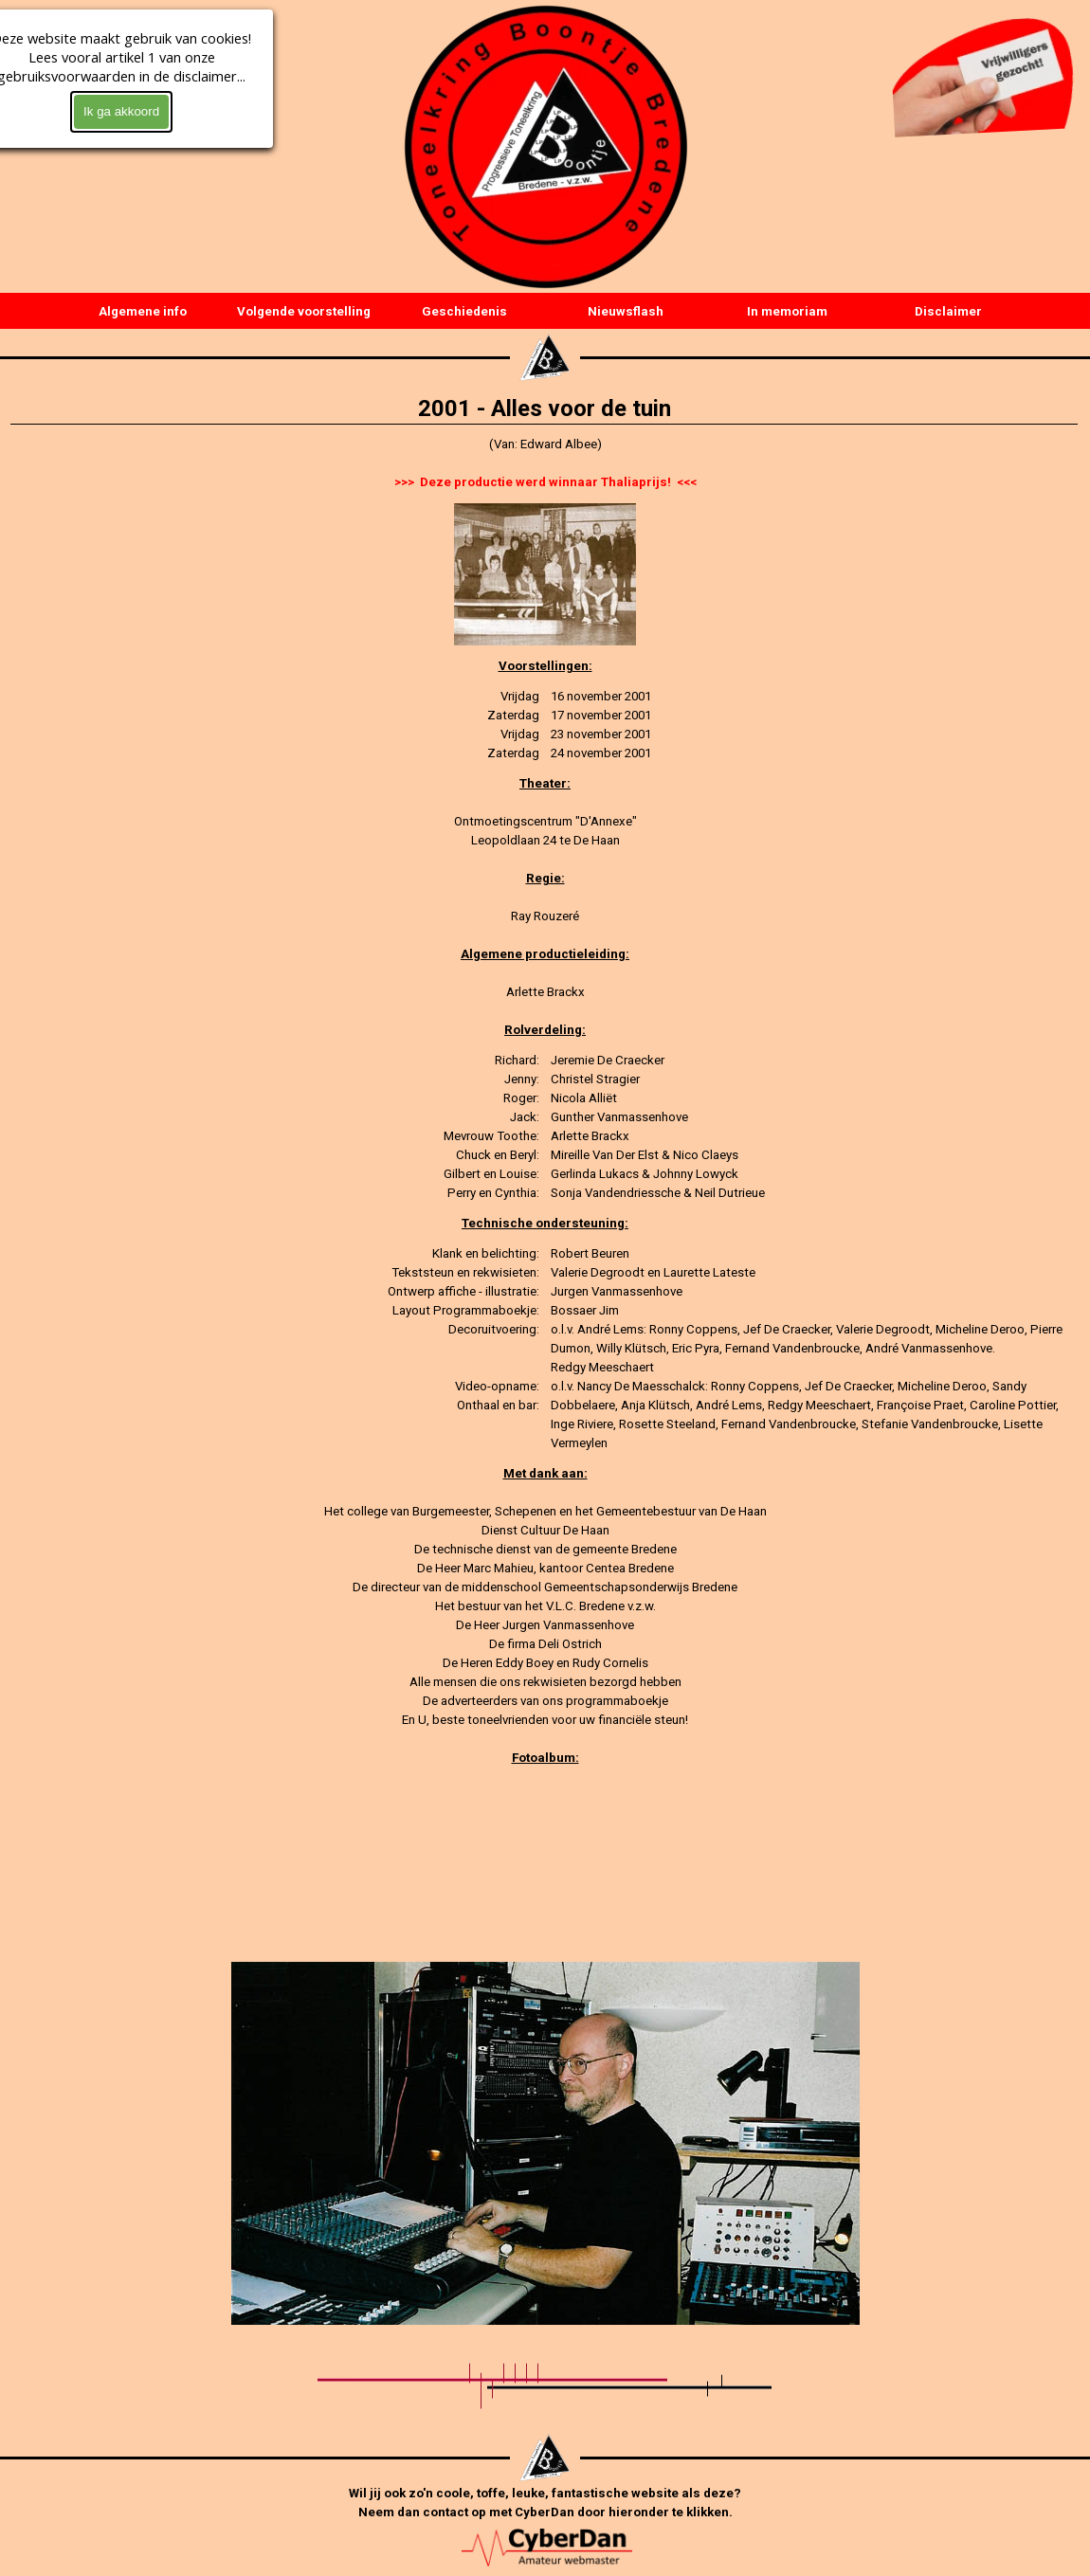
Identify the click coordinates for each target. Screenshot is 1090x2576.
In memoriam (787, 311)
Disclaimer (948, 311)
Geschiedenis (464, 311)
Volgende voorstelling (304, 311)
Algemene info (143, 311)
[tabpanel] (545, 463)
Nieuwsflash (625, 311)
